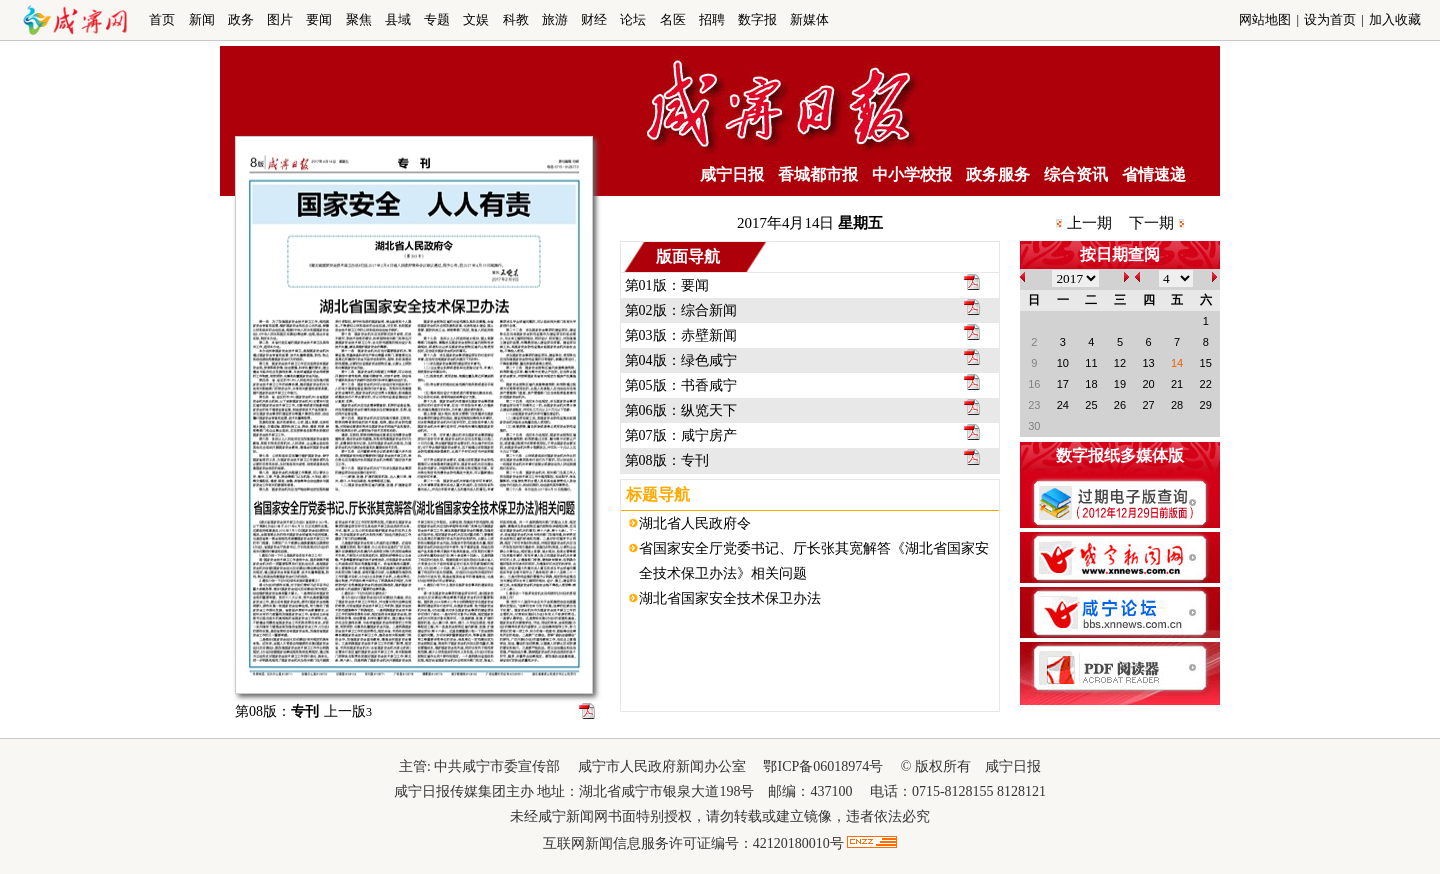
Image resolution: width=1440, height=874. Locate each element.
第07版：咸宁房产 (681, 435)
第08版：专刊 (667, 460)
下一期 (1151, 223)
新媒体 (809, 19)
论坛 (633, 19)
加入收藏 (1395, 19)
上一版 (348, 711)
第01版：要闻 (667, 285)
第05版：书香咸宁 (681, 385)
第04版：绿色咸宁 (681, 360)
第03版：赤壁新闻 (681, 335)
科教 (516, 19)
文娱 (476, 19)
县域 (398, 19)
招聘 (712, 19)
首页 (162, 19)
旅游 (555, 19)
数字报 (757, 19)
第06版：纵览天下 (681, 410)
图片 (280, 19)
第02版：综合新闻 (681, 310)
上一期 (1089, 223)
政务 (241, 19)
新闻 (202, 19)
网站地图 (1265, 19)
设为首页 (1330, 19)
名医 (673, 19)
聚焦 (359, 19)
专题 (437, 19)
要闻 (319, 19)
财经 (594, 19)
